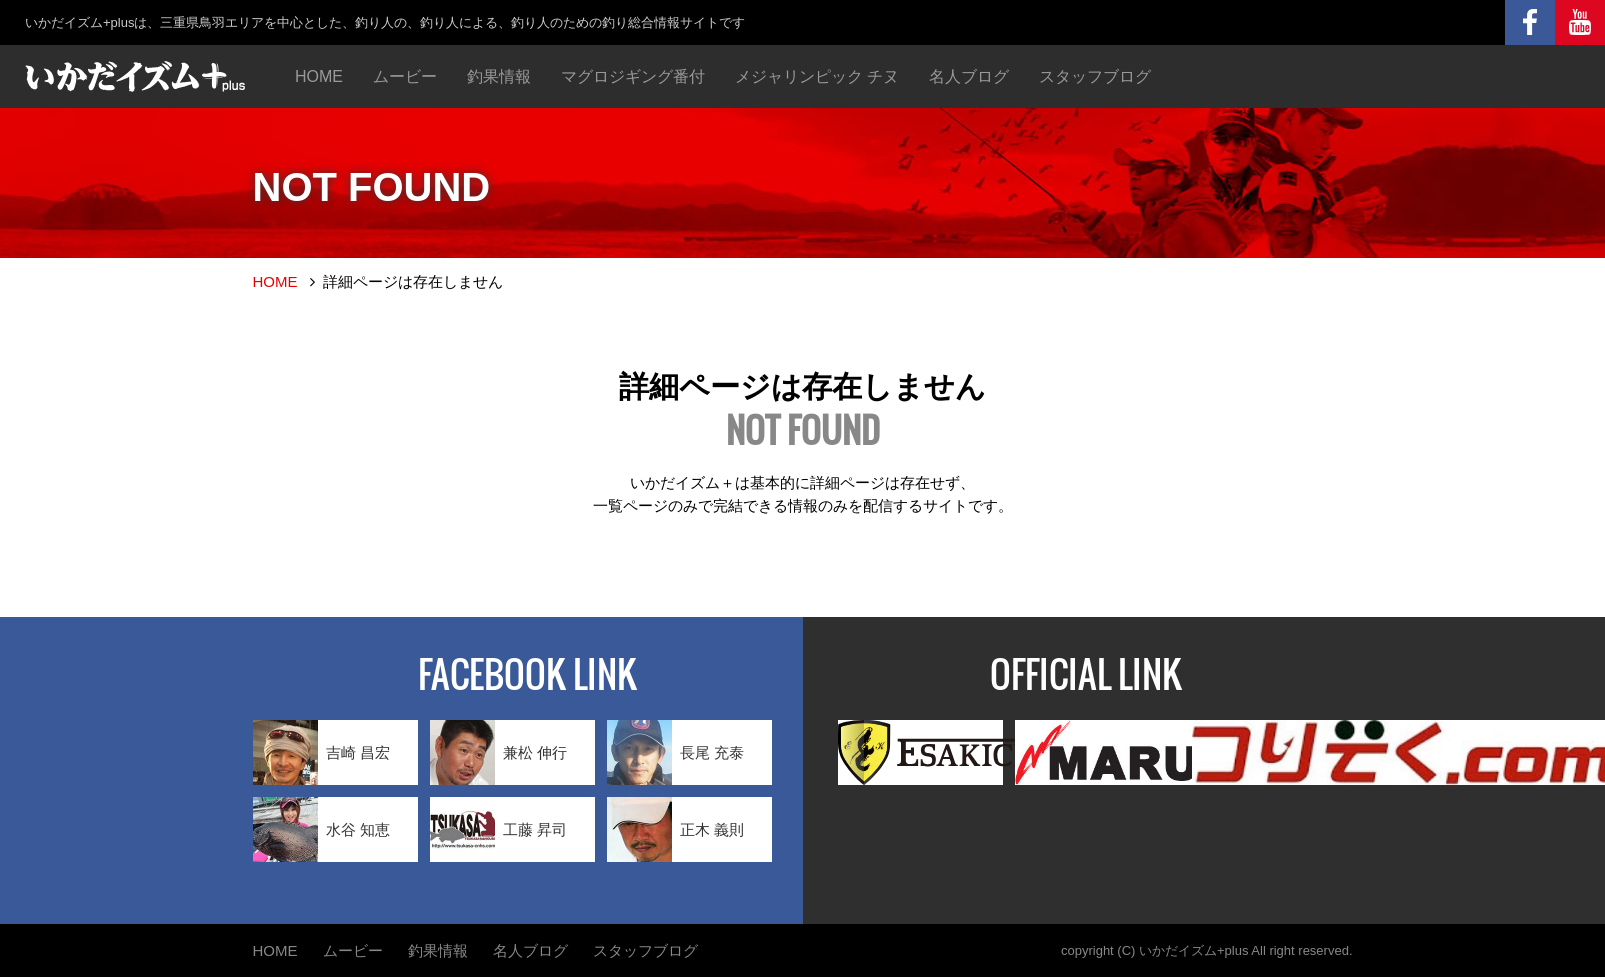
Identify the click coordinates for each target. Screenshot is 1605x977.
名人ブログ (969, 76)
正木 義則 (675, 829)
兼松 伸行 (498, 752)
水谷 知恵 (321, 829)
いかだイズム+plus (1193, 950)
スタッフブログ (1095, 76)
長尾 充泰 (675, 752)
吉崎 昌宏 (321, 752)
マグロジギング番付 (633, 76)
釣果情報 (499, 76)
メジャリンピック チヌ (817, 76)
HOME (319, 76)
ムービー (405, 76)
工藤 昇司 (498, 829)
